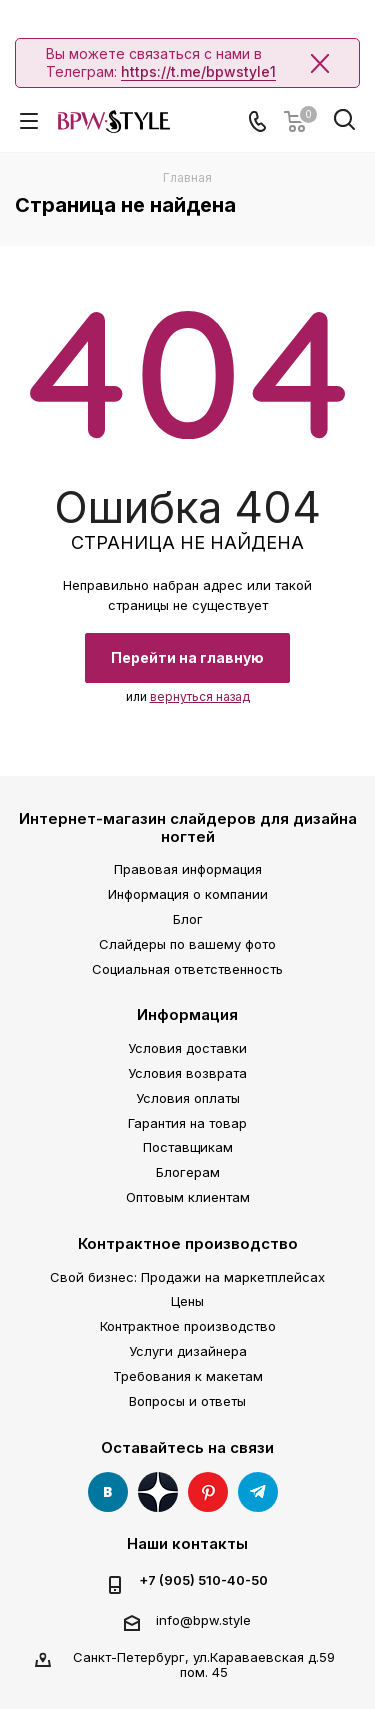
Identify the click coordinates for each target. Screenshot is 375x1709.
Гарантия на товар (187, 1123)
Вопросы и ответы (187, 1401)
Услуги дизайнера (188, 1351)
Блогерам (188, 1172)
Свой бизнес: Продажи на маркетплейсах (187, 1277)
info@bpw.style (203, 1620)
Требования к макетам (188, 1376)
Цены (187, 1301)
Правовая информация (188, 869)
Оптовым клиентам (188, 1197)
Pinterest (208, 1492)
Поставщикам (188, 1147)
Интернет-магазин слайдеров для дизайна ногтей (188, 827)
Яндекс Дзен (158, 1492)
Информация (187, 1014)
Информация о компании (188, 894)
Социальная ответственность (187, 969)
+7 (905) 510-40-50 (203, 1580)
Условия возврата (187, 1073)
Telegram (258, 1492)
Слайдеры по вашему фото (187, 944)
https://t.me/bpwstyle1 (198, 71)
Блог (188, 919)
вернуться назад (200, 696)
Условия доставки (187, 1048)
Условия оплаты (188, 1098)
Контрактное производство (188, 1243)
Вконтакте (108, 1492)
